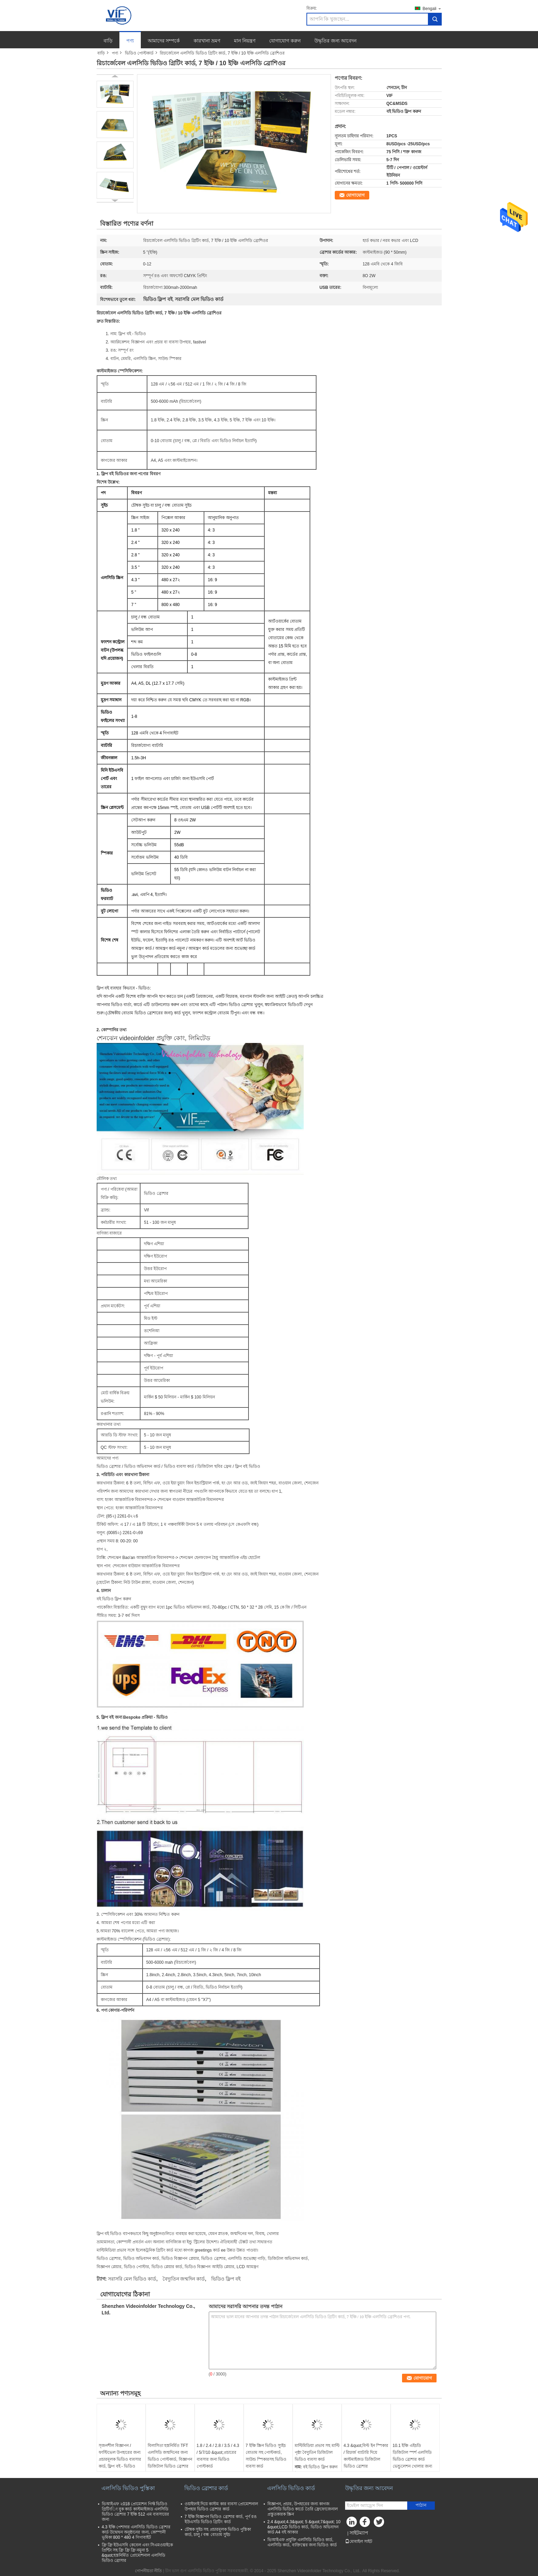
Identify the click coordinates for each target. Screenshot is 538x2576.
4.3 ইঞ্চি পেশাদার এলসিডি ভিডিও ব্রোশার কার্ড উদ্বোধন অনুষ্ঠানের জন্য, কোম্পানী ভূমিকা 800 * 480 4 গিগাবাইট (136, 2532)
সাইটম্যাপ (359, 2533)
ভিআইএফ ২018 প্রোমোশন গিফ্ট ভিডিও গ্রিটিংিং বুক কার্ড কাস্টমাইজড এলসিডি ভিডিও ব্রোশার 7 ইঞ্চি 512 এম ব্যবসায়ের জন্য (135, 2511)
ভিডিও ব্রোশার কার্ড (206, 2488)
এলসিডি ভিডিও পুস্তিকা (128, 2488)
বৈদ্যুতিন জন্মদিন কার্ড (184, 2279)
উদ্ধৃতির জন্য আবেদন (335, 40)
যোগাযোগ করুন (285, 40)
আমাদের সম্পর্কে (164, 40)
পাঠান (421, 2505)
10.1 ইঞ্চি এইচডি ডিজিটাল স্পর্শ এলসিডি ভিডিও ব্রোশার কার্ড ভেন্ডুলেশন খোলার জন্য (412, 2456)
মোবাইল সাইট (358, 2541)
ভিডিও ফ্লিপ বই (226, 2279)
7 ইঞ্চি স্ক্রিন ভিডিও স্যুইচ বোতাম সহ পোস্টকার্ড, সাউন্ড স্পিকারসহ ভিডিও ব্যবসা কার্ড (266, 2456)
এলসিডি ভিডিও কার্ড (291, 2488)
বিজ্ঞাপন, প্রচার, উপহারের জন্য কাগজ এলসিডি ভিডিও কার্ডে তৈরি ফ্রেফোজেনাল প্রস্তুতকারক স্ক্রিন (302, 2509)
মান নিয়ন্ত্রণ (244, 40)
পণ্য (130, 40)
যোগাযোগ (355, 195)
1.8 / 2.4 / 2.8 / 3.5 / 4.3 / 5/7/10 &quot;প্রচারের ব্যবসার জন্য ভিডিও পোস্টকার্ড (218, 2456)
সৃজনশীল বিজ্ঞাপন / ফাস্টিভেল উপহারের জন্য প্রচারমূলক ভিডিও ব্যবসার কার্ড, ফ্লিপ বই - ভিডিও (120, 2456)
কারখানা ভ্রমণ (207, 40)
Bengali (431, 8)
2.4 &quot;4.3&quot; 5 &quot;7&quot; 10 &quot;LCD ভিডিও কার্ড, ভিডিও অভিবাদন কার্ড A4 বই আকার (304, 2527)
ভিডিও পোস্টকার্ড (139, 53)
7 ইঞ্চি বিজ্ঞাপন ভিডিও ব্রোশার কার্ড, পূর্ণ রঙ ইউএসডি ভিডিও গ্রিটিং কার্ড (221, 2519)
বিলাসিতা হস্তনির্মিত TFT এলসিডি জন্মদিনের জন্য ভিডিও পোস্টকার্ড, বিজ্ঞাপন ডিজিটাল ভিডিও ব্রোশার (170, 2456)
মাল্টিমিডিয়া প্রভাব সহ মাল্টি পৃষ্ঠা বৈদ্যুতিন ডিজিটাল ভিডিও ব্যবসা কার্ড (317, 2452)
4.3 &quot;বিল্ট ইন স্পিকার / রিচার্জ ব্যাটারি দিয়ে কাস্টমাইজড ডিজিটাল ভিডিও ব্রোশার (366, 2456)
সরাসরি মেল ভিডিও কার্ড (132, 2279)
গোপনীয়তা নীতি (148, 2570)
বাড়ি (108, 40)
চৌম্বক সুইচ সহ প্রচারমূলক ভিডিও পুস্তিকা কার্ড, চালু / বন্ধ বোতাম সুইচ (218, 2532)
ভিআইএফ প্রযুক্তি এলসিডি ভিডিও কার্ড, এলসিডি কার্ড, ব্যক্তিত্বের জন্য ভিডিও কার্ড (302, 2542)
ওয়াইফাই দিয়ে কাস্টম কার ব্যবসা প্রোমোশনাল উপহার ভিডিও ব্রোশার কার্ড (221, 2506)
